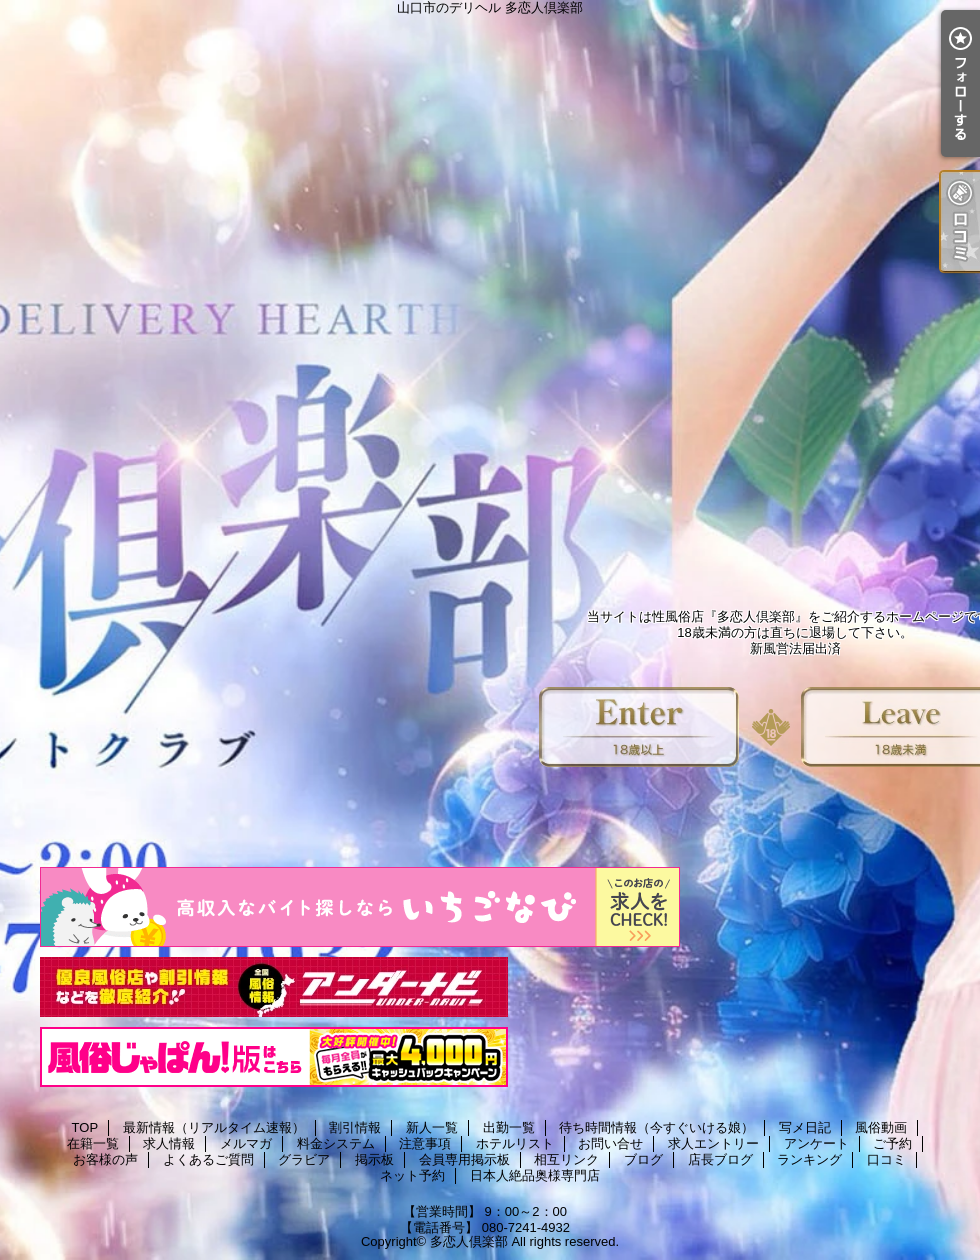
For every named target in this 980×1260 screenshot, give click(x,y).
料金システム (336, 1143)
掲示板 (374, 1159)
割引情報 (355, 1127)
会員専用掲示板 (464, 1159)
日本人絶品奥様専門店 (535, 1175)
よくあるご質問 (208, 1159)
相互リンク (566, 1159)
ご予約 (892, 1143)
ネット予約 (412, 1175)
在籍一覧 (93, 1143)
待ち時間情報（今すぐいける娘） (656, 1127)
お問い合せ (610, 1143)
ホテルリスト (515, 1143)
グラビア (304, 1159)
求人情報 (169, 1143)
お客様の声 (105, 1159)
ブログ (643, 1159)
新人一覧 (432, 1127)
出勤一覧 (509, 1127)
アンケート (816, 1143)
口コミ (886, 1159)
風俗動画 (881, 1127)
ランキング (809, 1159)
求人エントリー (713, 1143)
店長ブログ (720, 1159)
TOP (85, 1127)
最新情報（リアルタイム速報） (214, 1127)
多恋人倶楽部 (469, 1241)
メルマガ (246, 1143)
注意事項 (425, 1143)
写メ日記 (805, 1127)
